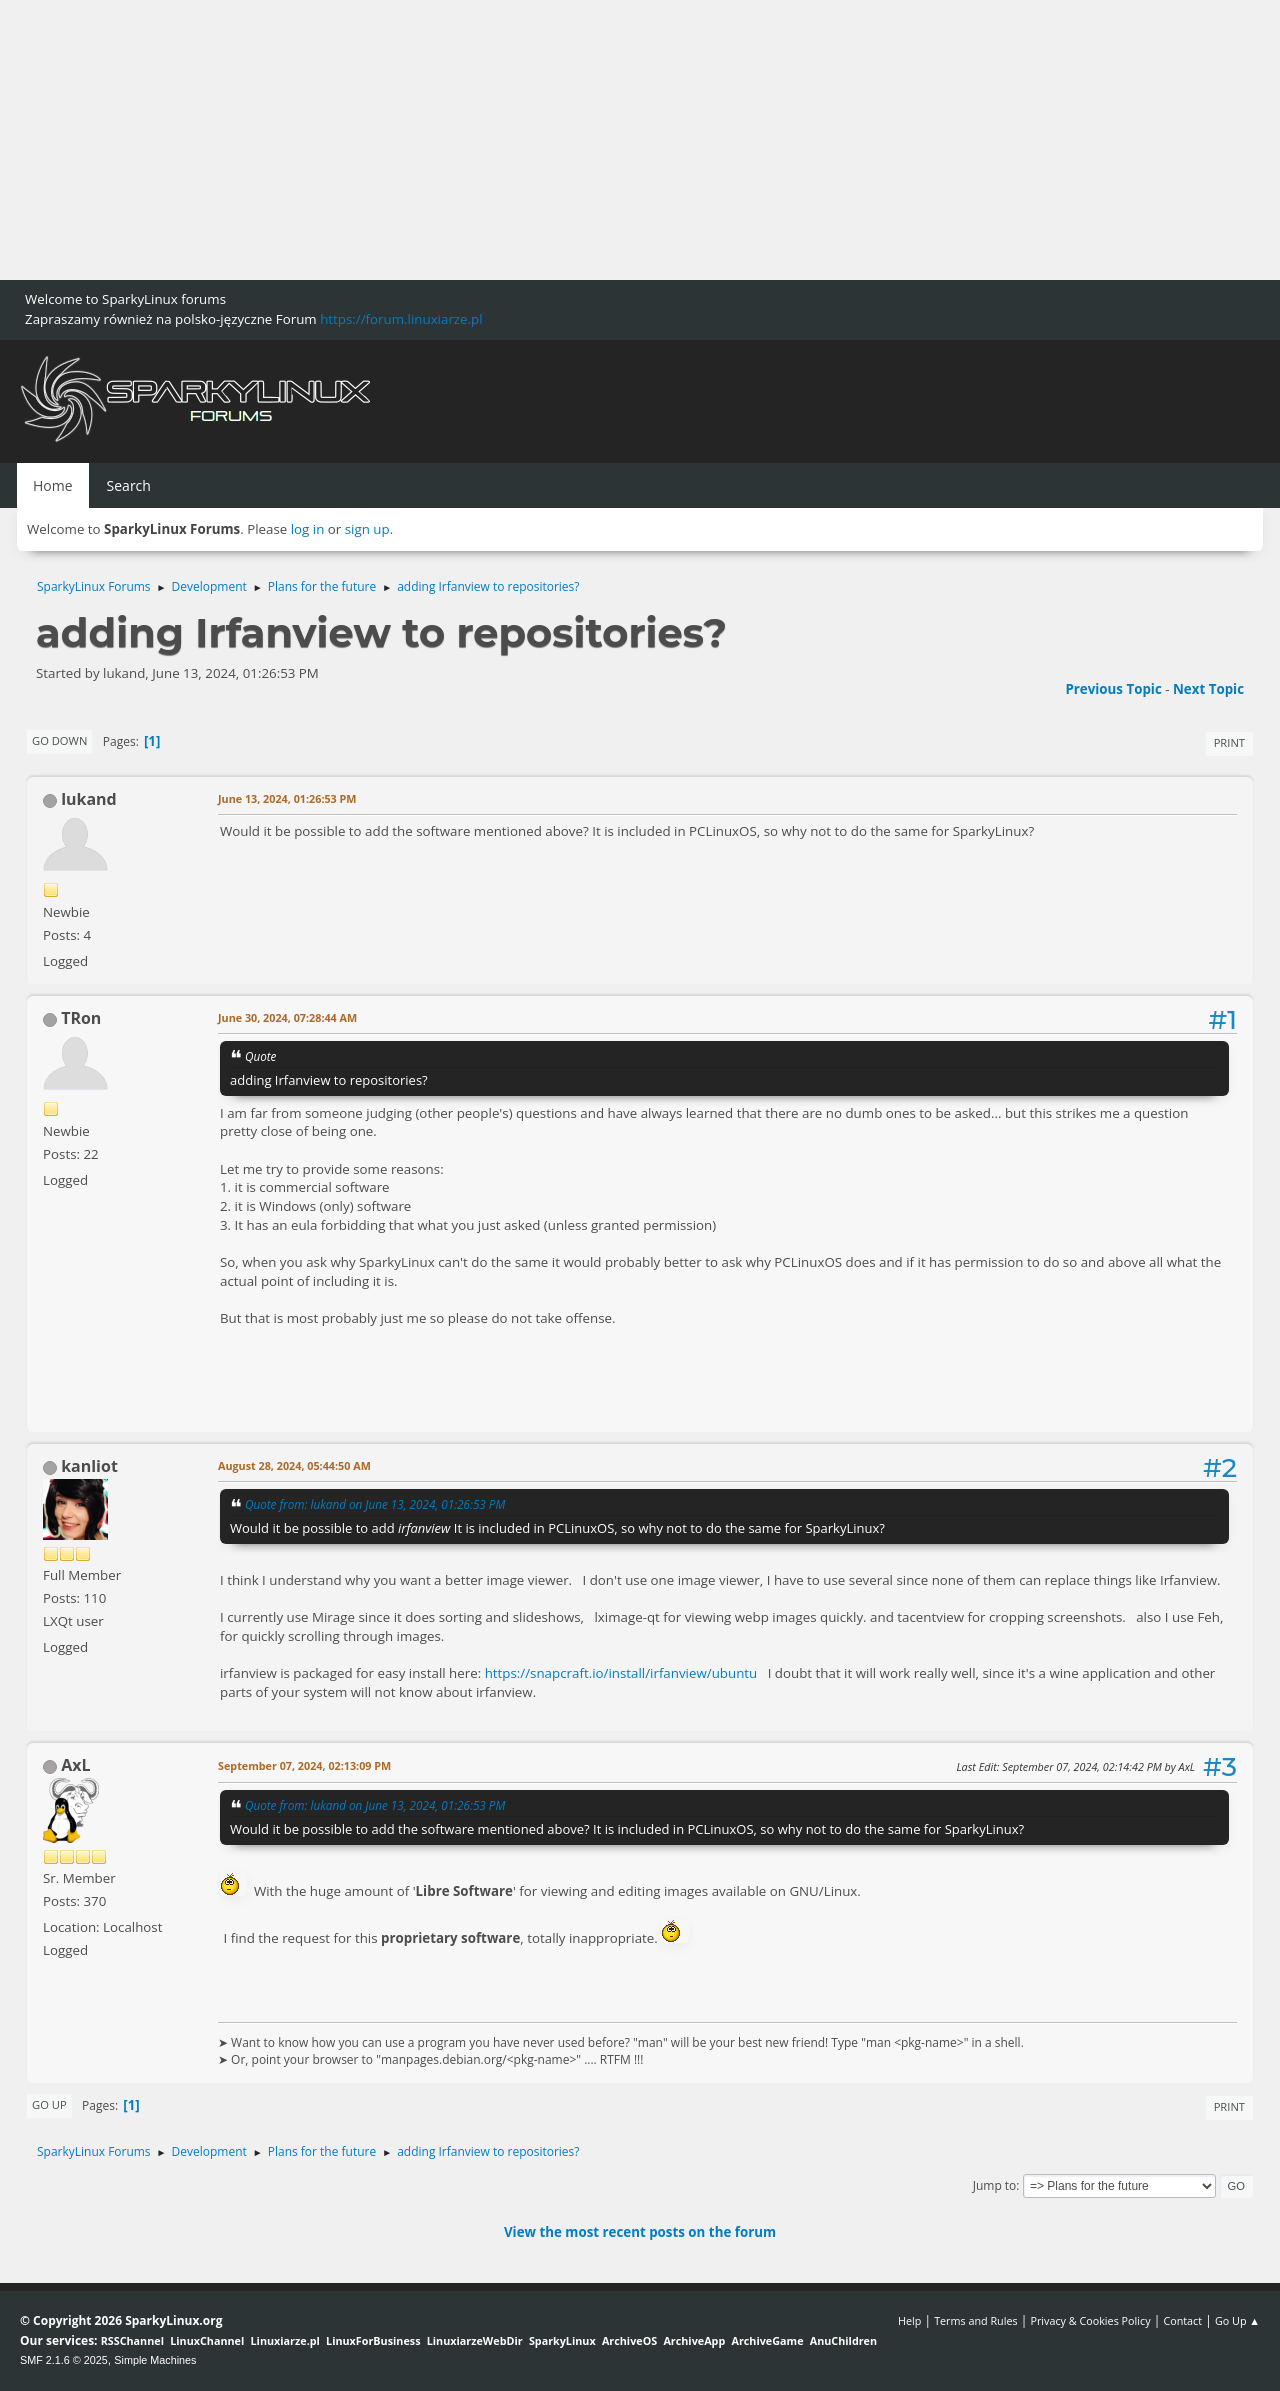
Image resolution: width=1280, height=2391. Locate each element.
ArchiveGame (767, 2340)
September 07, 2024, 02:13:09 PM (304, 1765)
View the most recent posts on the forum (640, 2232)
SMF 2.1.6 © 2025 (64, 2360)
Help (909, 2320)
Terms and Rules (976, 2320)
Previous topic (1113, 689)
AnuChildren (843, 2340)
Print (1229, 742)
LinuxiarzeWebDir (475, 2340)
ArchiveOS (629, 2340)
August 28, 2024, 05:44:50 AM (294, 1465)
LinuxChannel (207, 2340)
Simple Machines (155, 2360)
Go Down (59, 740)
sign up (367, 529)
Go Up (49, 2104)
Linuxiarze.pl (285, 2340)
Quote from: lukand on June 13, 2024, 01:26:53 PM (375, 1504)
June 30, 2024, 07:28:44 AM (287, 1017)
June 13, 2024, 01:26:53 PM (287, 798)
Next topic (1208, 689)
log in (308, 529)
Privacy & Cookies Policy (1090, 2320)
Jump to (995, 2185)
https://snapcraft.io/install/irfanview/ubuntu (621, 1673)
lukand (89, 799)
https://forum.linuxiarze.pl (401, 319)
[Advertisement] (600, 140)
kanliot (89, 1466)
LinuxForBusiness (373, 2340)
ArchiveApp (694, 2340)
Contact (1182, 2320)
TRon (81, 1018)
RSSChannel (132, 2340)
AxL (75, 1765)
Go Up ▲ (1237, 2320)
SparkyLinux (562, 2340)
